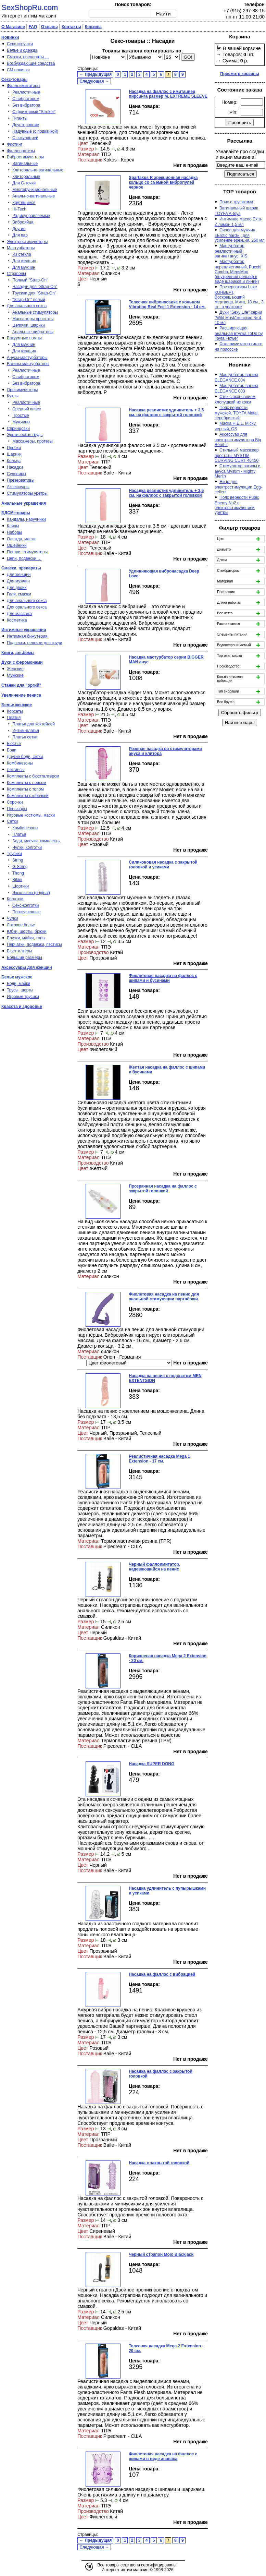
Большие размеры (24, 957)
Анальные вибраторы (32, 331)
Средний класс (26, 409)
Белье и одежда (22, 50)
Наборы (14, 532)
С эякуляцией (25, 137)
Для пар (20, 235)
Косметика (17, 620)
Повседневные (26, 912)
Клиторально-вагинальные (37, 170)
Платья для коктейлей (33, 724)
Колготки (15, 898)
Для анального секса (27, 305)
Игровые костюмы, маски (31, 815)
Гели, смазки (19, 594)
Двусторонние (25, 124)
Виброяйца (23, 222)
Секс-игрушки (20, 43)
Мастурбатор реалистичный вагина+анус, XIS (231, 250)
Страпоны (16, 273)
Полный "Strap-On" (30, 280)
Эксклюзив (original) (31, 892)
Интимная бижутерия (27, 636)
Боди (11, 750)
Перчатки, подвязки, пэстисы (34, 944)
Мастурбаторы (21, 247)
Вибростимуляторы (25, 157)
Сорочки (15, 802)
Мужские (15, 675)
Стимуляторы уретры (27, 493)
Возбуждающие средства (31, 63)
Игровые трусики (23, 996)
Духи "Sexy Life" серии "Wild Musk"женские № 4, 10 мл (238, 317)
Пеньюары (17, 808)
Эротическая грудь (25, 434)
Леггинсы (15, 769)
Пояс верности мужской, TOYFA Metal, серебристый (236, 412)
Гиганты (19, 118)
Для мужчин (23, 267)
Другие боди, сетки (25, 756)
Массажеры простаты (33, 318)
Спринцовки (18, 428)
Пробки (14, 447)
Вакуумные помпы (24, 338)
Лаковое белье (21, 925)
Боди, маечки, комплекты (36, 841)
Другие (18, 228)
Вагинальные (25, 163)
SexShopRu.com (29, 7)
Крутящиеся (23, 202)
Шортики (20, 886)
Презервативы (20, 480)
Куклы (12, 396)
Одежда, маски (21, 539)
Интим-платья (25, 730)
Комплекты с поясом (26, 782)
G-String (20, 866)
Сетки (12, 821)
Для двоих (17, 587)
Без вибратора (26, 105)
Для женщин (24, 260)
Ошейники (17, 545)
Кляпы (13, 525)
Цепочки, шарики (28, 325)
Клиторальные (26, 176)
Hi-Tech (19, 209)
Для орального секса (27, 607)
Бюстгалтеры (19, 951)
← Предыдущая (95, 74)
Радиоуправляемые (31, 215)
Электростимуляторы (27, 241)
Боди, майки (18, 983)
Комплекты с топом (25, 789)
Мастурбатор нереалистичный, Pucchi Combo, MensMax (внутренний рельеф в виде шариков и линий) (238, 271)
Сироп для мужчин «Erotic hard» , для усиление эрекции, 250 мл (240, 235)
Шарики (14, 454)
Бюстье (14, 743)
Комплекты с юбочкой (28, 795)
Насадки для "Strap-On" (34, 286)
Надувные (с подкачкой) (35, 131)
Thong (18, 873)
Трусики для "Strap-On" (34, 293)
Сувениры (16, 473)
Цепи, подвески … (24, 558)
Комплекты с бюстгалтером (33, 776)
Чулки (12, 918)
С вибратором (25, 98)
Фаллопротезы (21, 150)
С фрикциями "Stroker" (33, 111)
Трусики (14, 853)
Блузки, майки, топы (26, 938)
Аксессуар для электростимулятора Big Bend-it (238, 439)
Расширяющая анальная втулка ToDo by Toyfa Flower (239, 333)
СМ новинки (18, 70)
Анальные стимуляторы (35, 312)
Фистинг (14, 144)
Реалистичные (26, 92)
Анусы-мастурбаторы (27, 357)
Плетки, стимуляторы (27, 552)
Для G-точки (24, 183)
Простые (20, 415)
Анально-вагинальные (33, 196)
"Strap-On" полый (28, 299)
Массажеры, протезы (32, 441)
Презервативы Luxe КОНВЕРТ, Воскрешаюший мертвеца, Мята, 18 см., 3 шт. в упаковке (239, 297)
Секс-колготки (25, 905)
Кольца (14, 460)
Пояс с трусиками (236, 202)
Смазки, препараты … (28, 57)
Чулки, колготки (27, 847)
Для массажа (19, 613)
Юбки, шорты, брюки (27, 931)
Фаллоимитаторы (23, 85)
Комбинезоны (20, 763)
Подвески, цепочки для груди (34, 642)
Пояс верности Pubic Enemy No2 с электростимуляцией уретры (237, 505)
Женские (15, 668)
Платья (14, 717)
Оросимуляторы (22, 389)
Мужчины (21, 422)
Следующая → (94, 81)
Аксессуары (18, 486)
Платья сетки (24, 737)
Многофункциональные (34, 189)
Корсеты (15, 711)
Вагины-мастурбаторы (28, 363)
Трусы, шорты (20, 990)
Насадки (15, 467)
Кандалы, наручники (26, 519)
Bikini (17, 879)
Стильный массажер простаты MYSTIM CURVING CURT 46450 (236, 455)
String (17, 860)
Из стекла (21, 254)
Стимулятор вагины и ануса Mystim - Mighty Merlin (238, 471)
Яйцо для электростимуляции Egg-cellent (238, 486)
